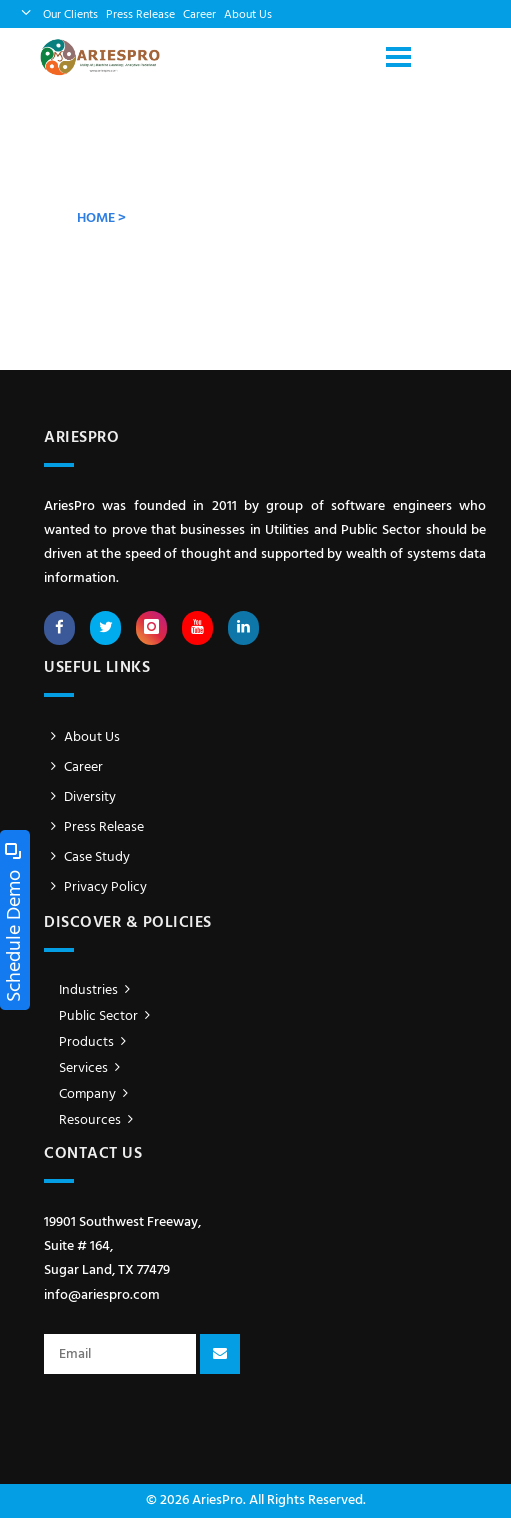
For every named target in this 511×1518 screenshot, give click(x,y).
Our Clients (70, 15)
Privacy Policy (95, 887)
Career (199, 15)
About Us (248, 15)
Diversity (80, 797)
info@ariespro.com (102, 1295)
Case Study (87, 857)
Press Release (140, 15)
